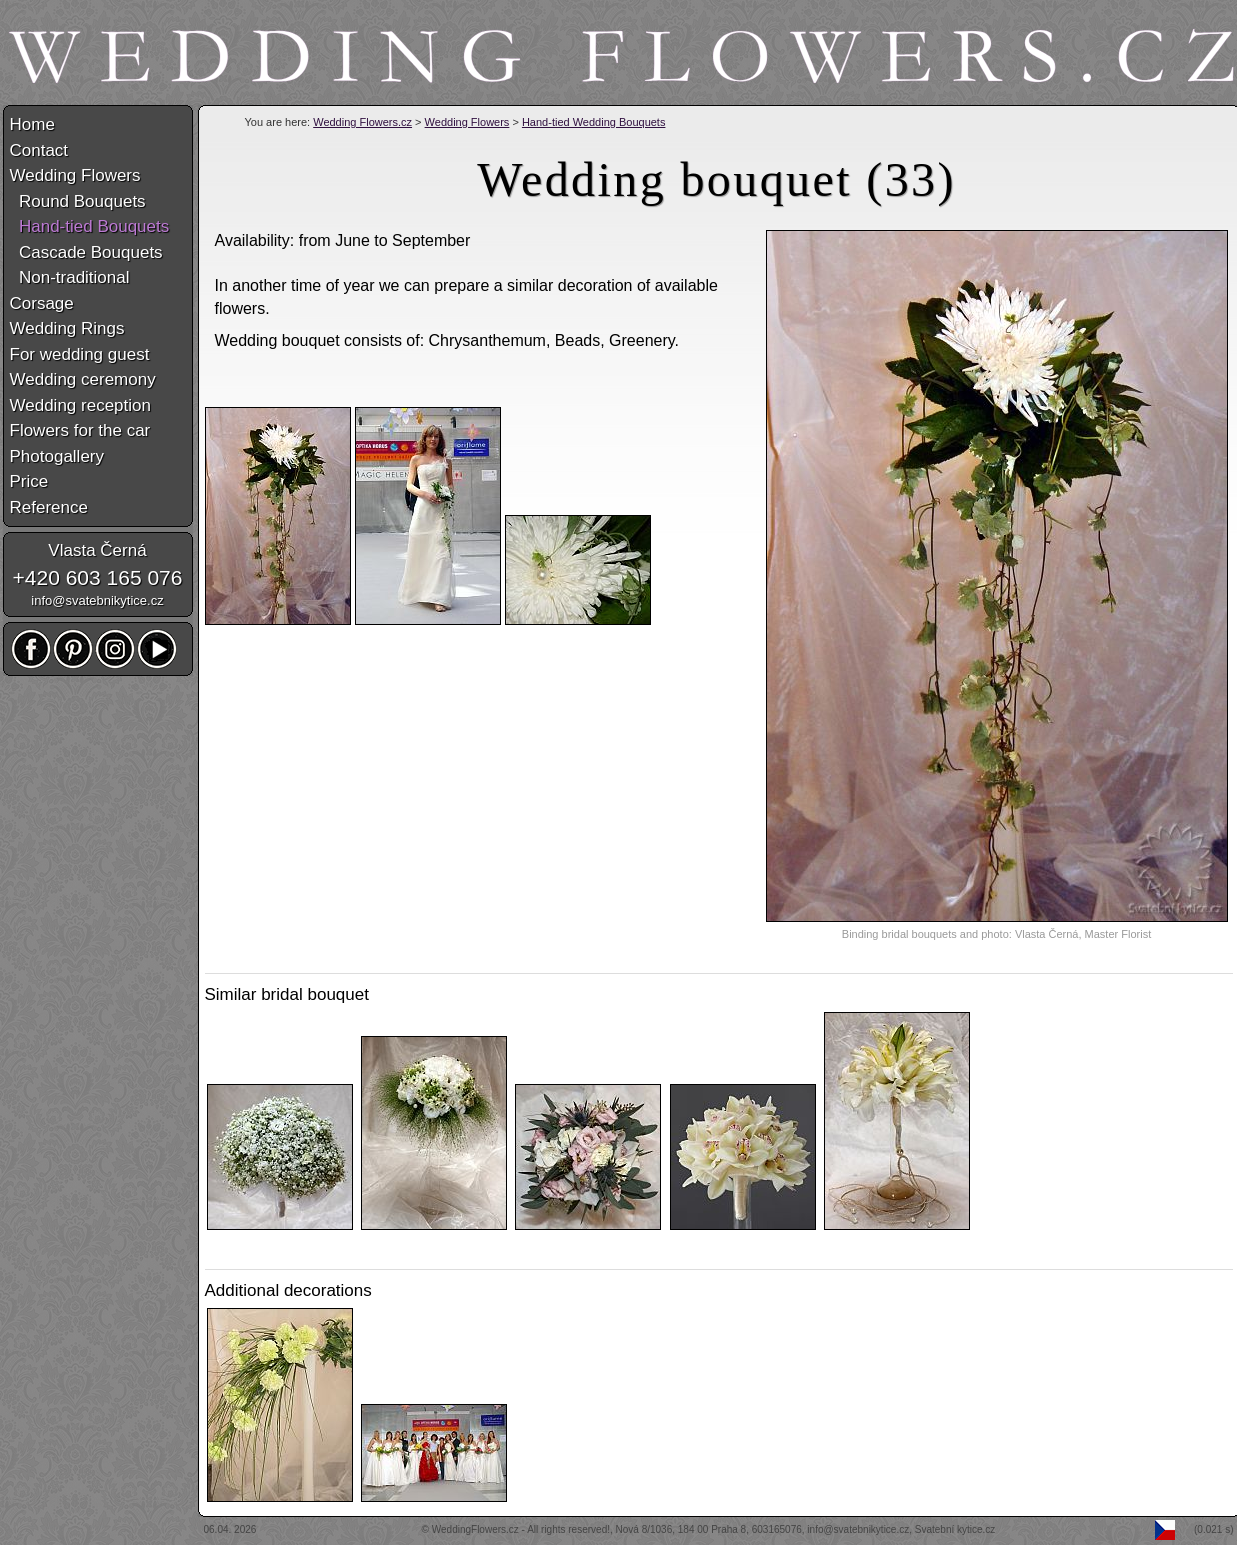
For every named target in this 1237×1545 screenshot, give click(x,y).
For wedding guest (80, 354)
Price (29, 481)
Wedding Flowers (467, 122)
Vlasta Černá (97, 550)
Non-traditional (70, 277)
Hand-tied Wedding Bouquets (594, 122)
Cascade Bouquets (86, 252)
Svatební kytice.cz (955, 1529)
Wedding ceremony (83, 379)
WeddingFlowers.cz (475, 1529)
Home (32, 124)
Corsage (42, 303)
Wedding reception (80, 405)
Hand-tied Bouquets (90, 226)
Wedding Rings (67, 328)
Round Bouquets (78, 201)
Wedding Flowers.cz (362, 122)
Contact (39, 150)
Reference (49, 507)
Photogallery (57, 456)
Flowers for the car (80, 430)
